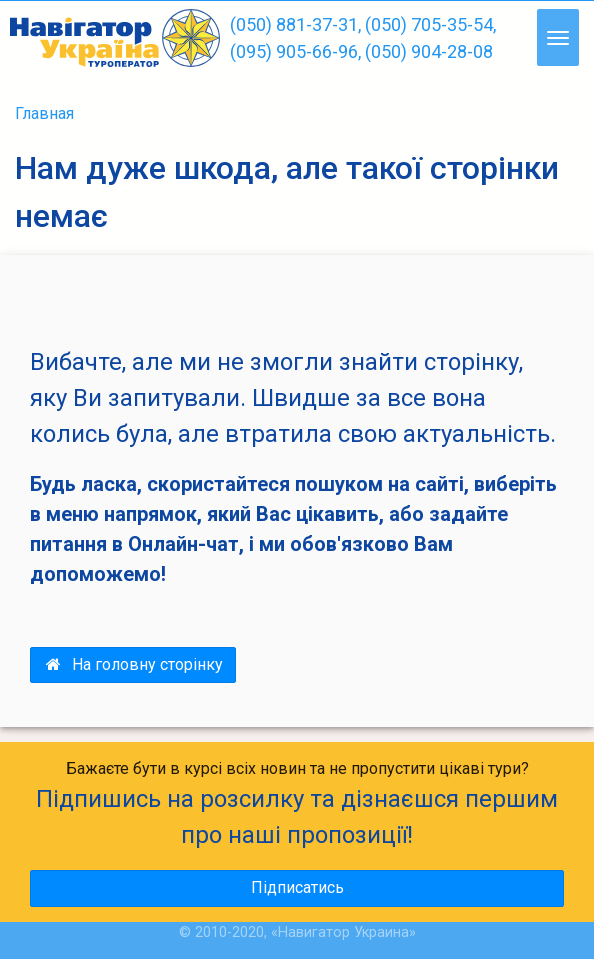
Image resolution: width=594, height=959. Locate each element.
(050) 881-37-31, (295, 24)
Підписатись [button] (297, 887)
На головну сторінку (133, 664)
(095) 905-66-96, (295, 51)
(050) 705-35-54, (430, 24)
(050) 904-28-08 (429, 51)
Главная (44, 113)
